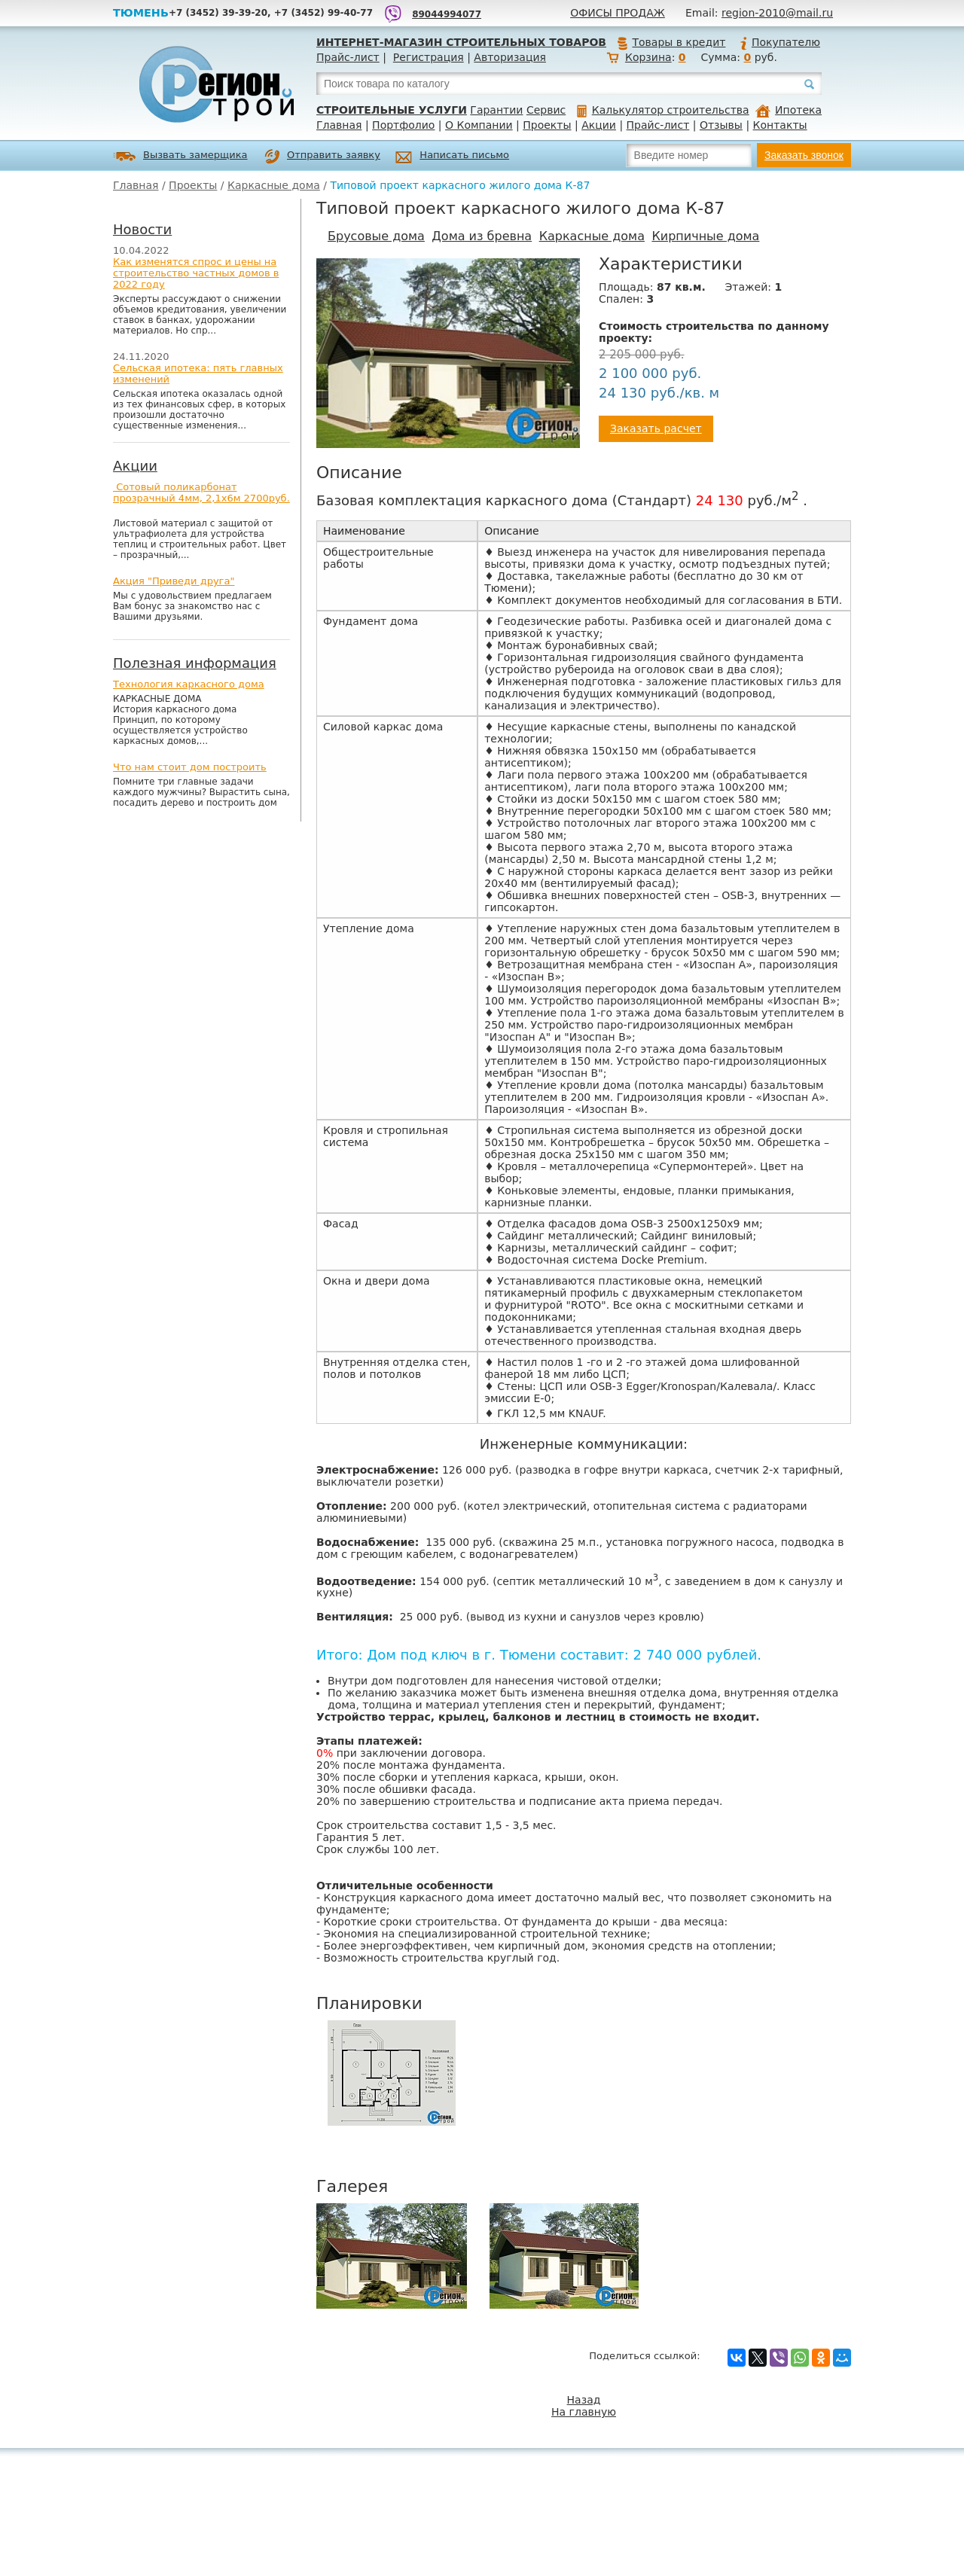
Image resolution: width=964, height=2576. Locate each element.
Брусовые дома (376, 236)
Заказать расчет (656, 428)
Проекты (547, 125)
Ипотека (788, 110)
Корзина (648, 57)
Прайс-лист (348, 57)
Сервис (546, 110)
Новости (142, 229)
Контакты (780, 125)
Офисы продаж (617, 13)
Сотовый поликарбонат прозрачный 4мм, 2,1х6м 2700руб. (201, 492)
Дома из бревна (482, 236)
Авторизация (510, 57)
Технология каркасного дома (188, 684)
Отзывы (721, 125)
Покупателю (779, 42)
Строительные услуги (391, 110)
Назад (584, 2400)
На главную (583, 2412)
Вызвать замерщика (180, 156)
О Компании (479, 125)
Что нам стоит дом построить (190, 767)
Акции (598, 125)
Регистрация (428, 57)
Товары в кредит (671, 42)
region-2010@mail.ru (777, 13)
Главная (339, 125)
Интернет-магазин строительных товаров (461, 42)
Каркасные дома (273, 185)
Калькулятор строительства (663, 110)
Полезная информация (194, 663)
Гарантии (496, 110)
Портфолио (403, 125)
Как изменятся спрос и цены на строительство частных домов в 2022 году (196, 273)
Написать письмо (452, 157)
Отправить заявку (322, 156)
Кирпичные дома (705, 236)
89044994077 (446, 14)
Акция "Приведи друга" (173, 581)
